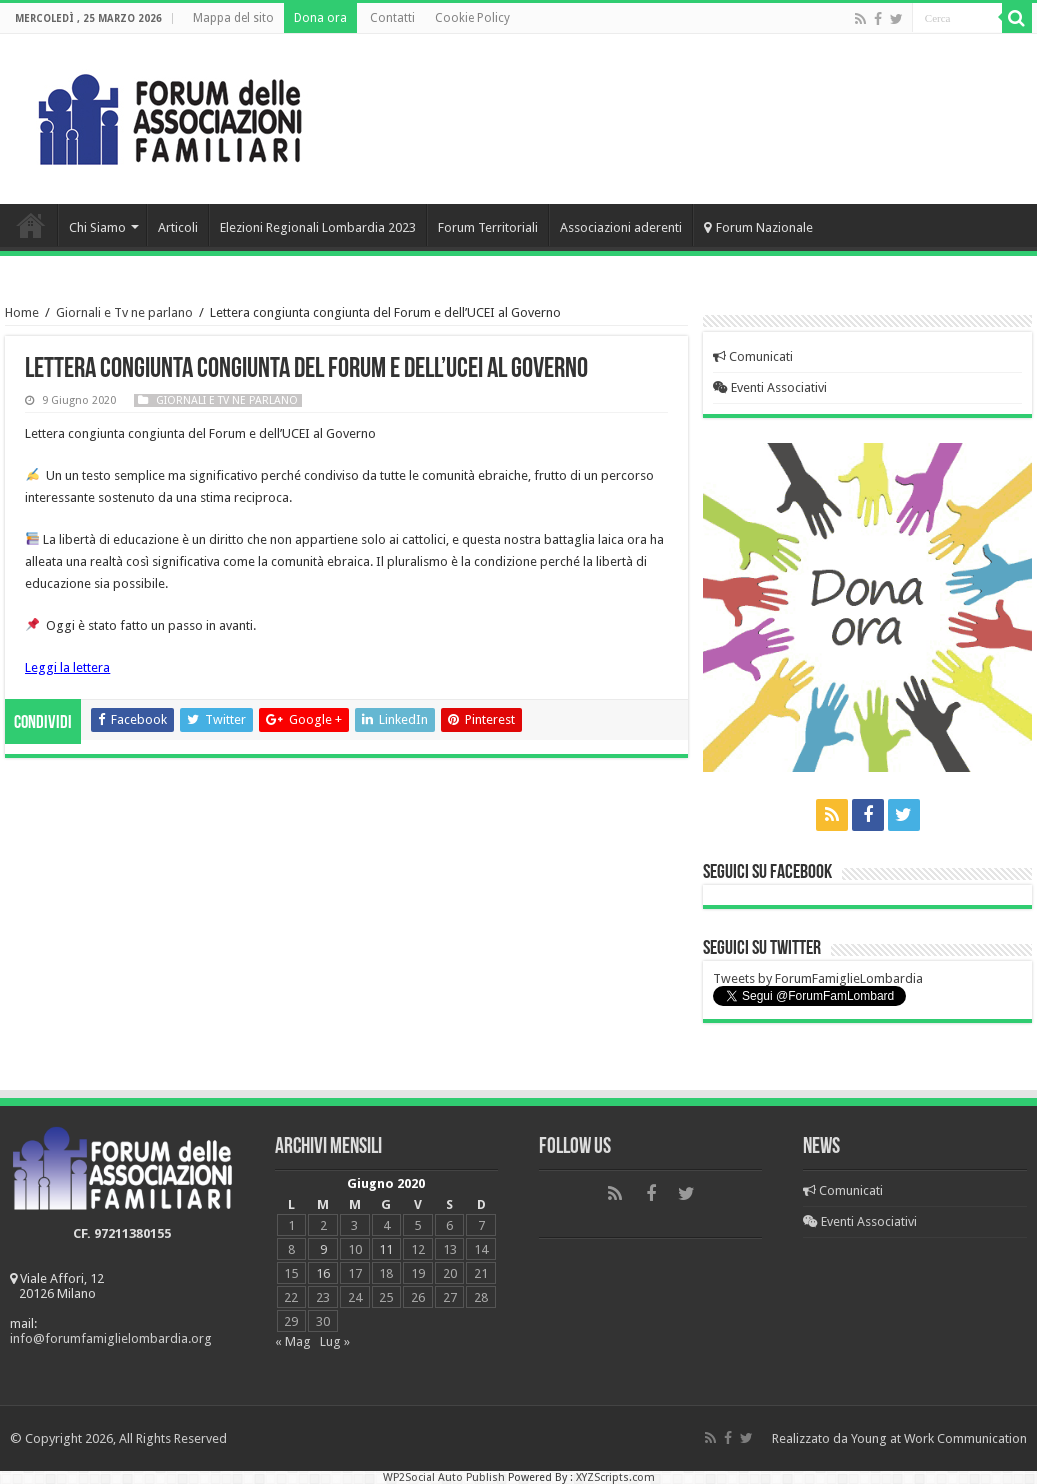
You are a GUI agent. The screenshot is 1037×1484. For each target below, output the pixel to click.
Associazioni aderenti (621, 227)
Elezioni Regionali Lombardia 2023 (318, 227)
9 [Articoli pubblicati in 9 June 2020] (323, 1249)
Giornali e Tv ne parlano (124, 312)
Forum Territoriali (488, 227)
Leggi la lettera (67, 667)
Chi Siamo (97, 227)
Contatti (392, 18)
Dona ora (320, 18)
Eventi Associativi (770, 387)
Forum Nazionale (758, 227)
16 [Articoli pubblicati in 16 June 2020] (323, 1273)
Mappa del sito (233, 18)
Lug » (335, 1341)
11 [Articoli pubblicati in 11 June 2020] (386, 1249)
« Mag (293, 1341)
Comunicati (753, 356)
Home (31, 225)
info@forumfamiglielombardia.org (111, 1338)
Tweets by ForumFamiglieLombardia (818, 978)
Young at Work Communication (939, 1438)
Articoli (178, 227)
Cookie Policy (472, 18)
